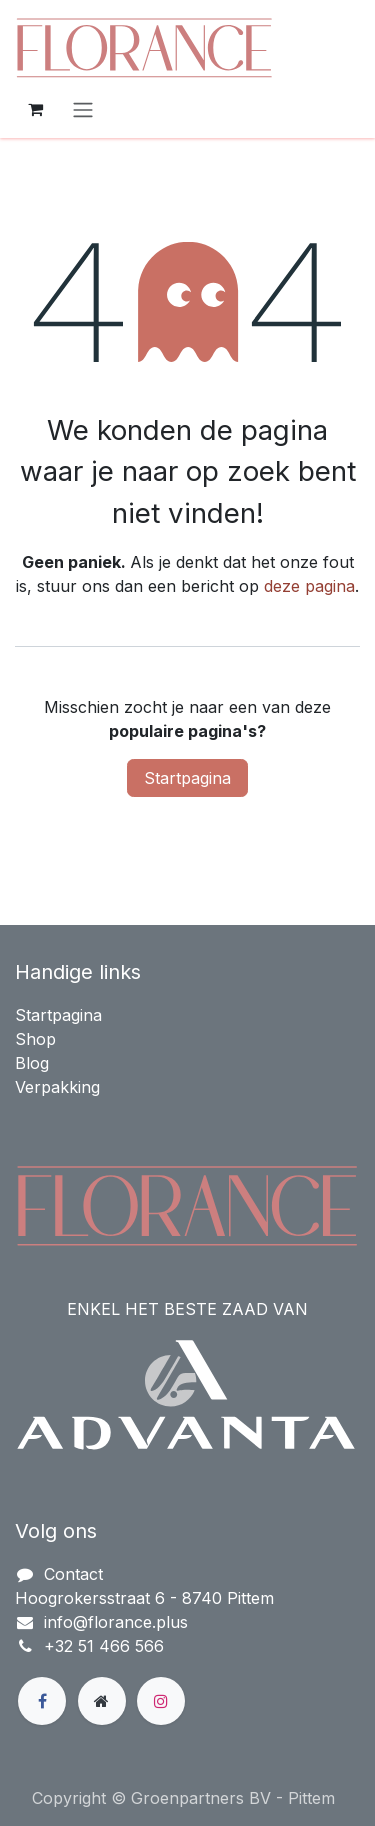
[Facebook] (42, 1701)
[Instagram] (161, 1701)
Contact (73, 1574)
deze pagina (309, 586)
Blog (32, 1063)
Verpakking (57, 1087)
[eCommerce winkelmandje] (35, 109)
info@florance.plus (116, 1622)
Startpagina (187, 778)
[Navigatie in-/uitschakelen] (83, 109)
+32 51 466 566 (104, 1646)
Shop (35, 1039)
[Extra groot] (102, 1701)
